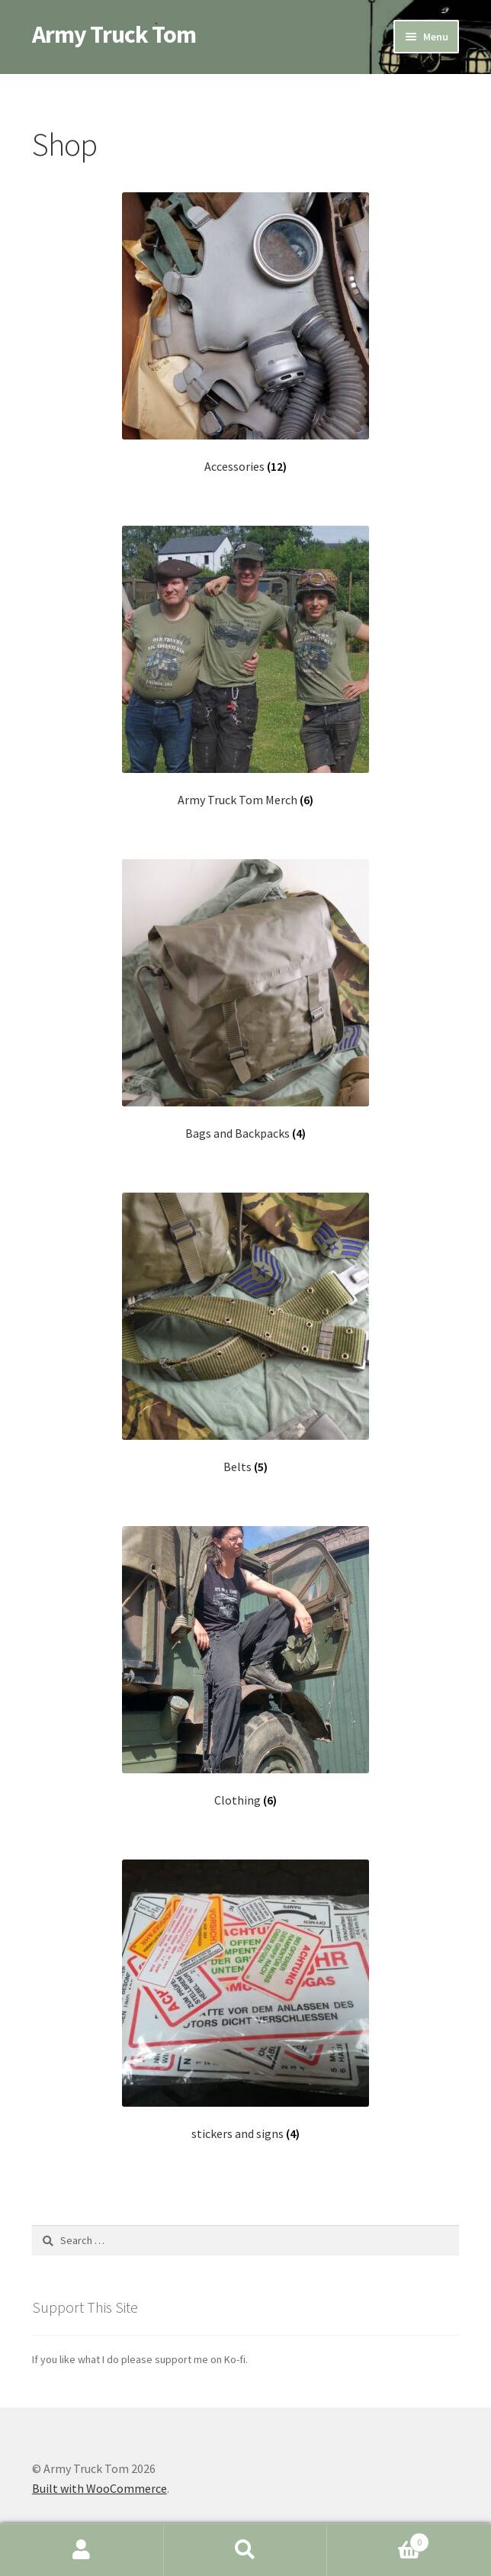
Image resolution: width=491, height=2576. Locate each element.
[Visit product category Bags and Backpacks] (245, 1000)
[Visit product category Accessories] (245, 333)
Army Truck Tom (114, 34)
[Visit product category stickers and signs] (245, 2000)
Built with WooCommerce (99, 2488)
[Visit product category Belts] (245, 1333)
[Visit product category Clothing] (245, 1667)
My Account (82, 2550)
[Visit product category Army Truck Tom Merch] (245, 666)
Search (246, 2550)
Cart (377, 2539)
